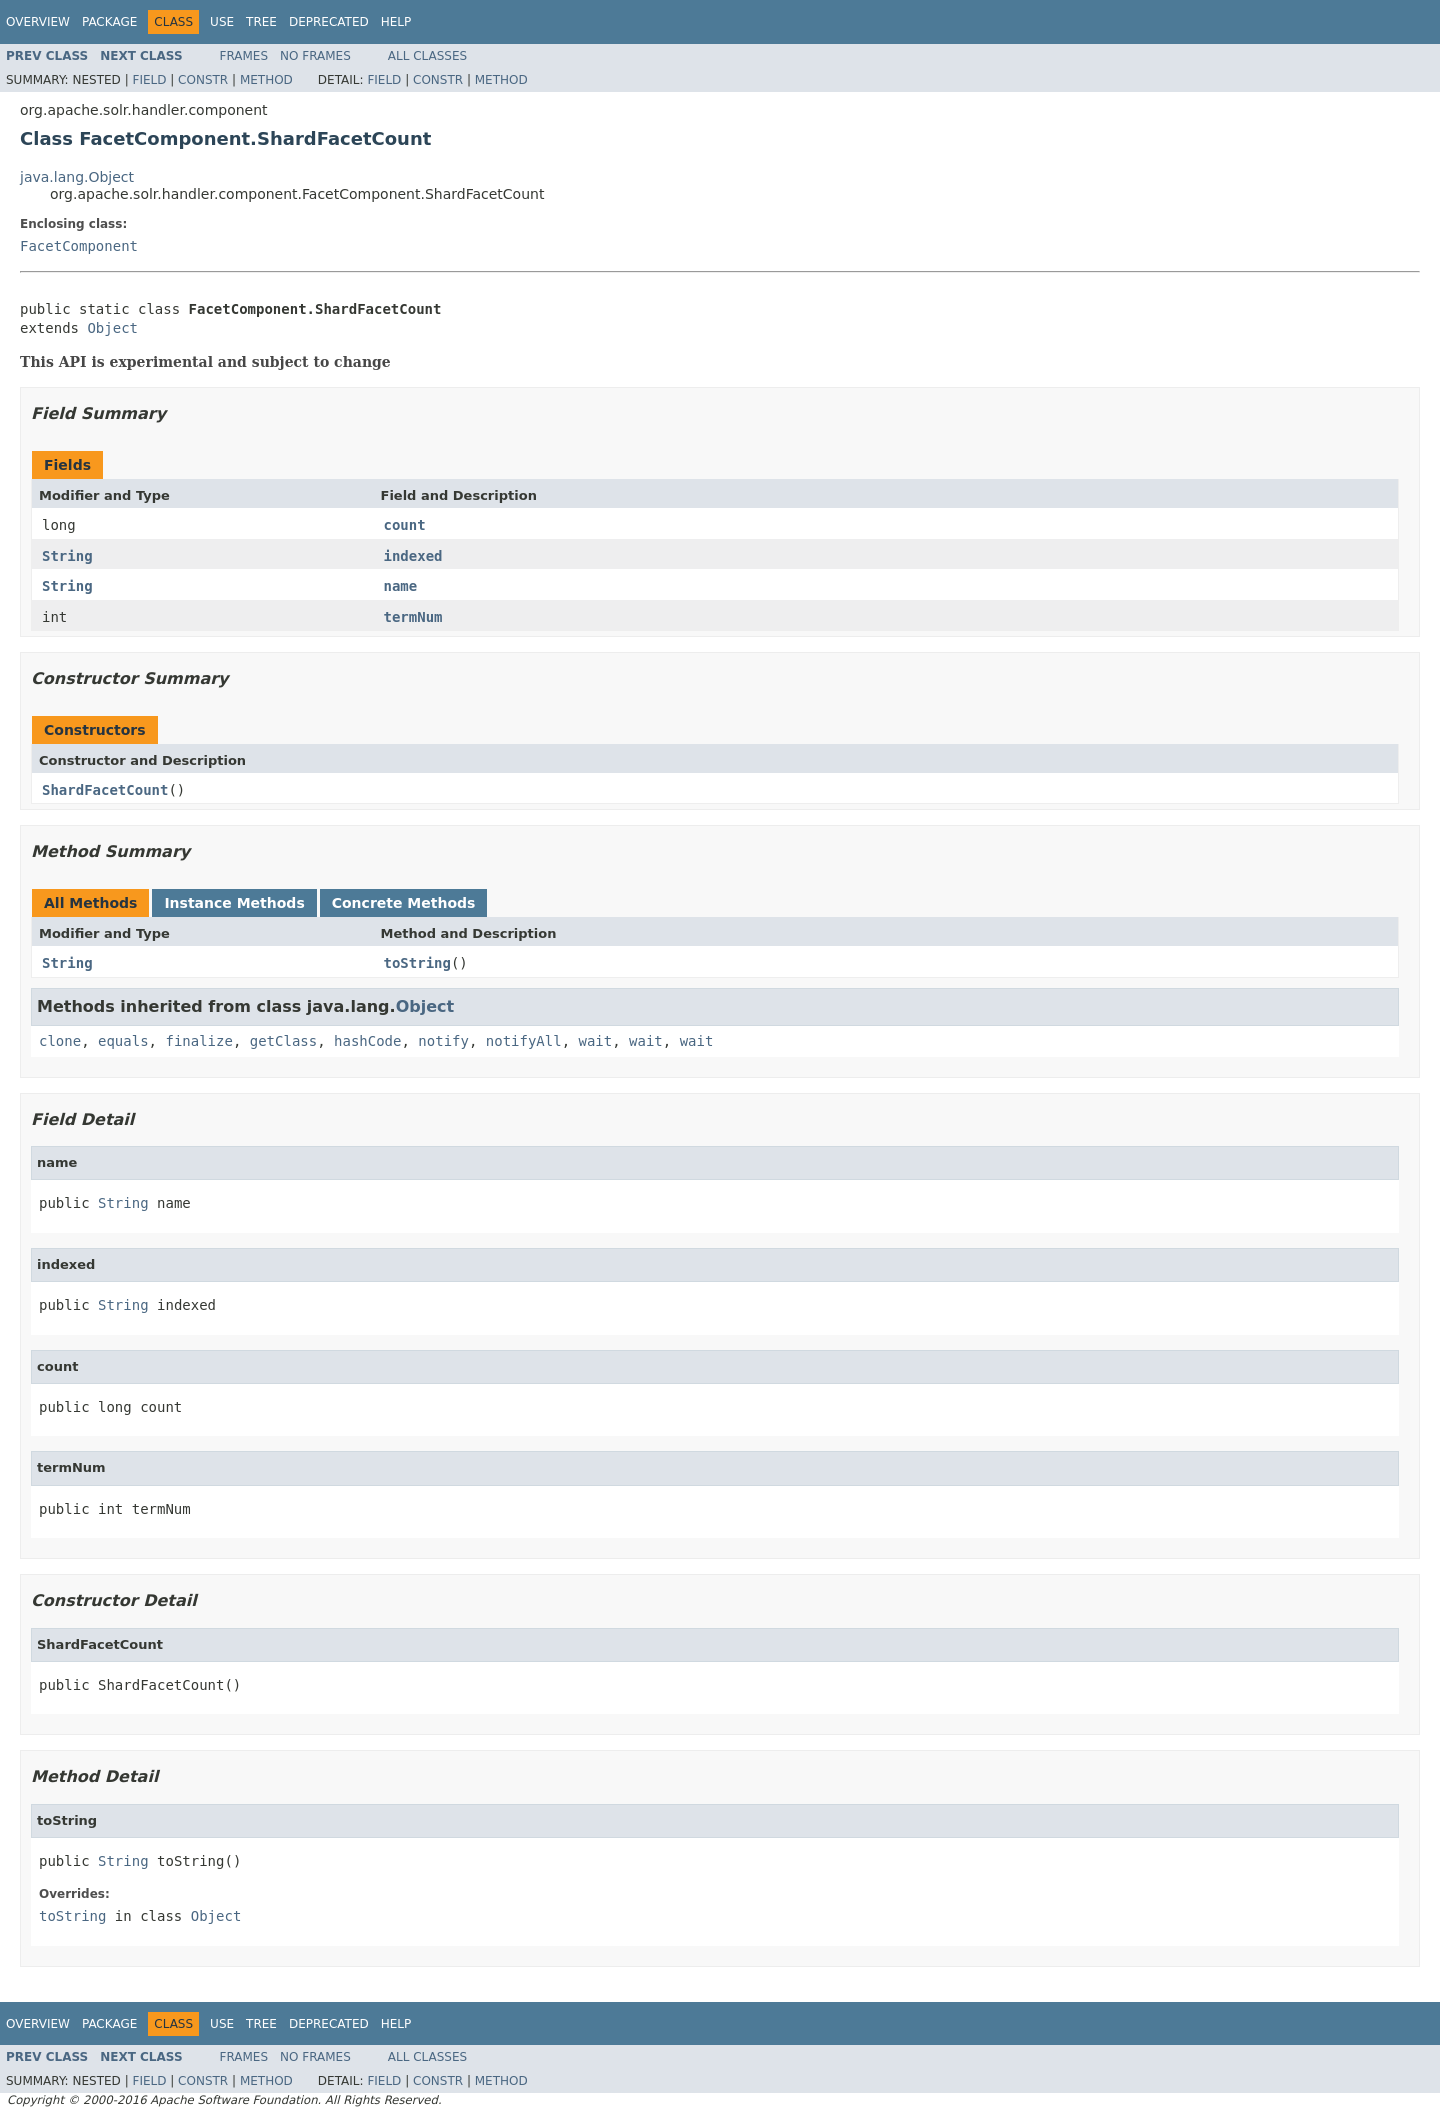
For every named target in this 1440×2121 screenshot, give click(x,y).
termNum (413, 617)
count (405, 525)
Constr (203, 80)
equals (123, 1041)
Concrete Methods (404, 903)
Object (112, 328)
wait (596, 1041)
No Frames (315, 56)
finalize (198, 1041)
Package (109, 22)
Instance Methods (234, 903)
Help (396, 22)
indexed (413, 556)
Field (149, 80)
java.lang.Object (77, 177)
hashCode (367, 1041)
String (67, 556)
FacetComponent (79, 246)
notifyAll (524, 1041)
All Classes (427, 56)
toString (417, 963)
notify (443, 1041)
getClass (283, 1041)
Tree (261, 22)
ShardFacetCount (105, 790)
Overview (38, 22)
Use (222, 22)
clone (60, 1041)
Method (266, 80)
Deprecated (329, 22)
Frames (244, 56)
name (401, 586)
